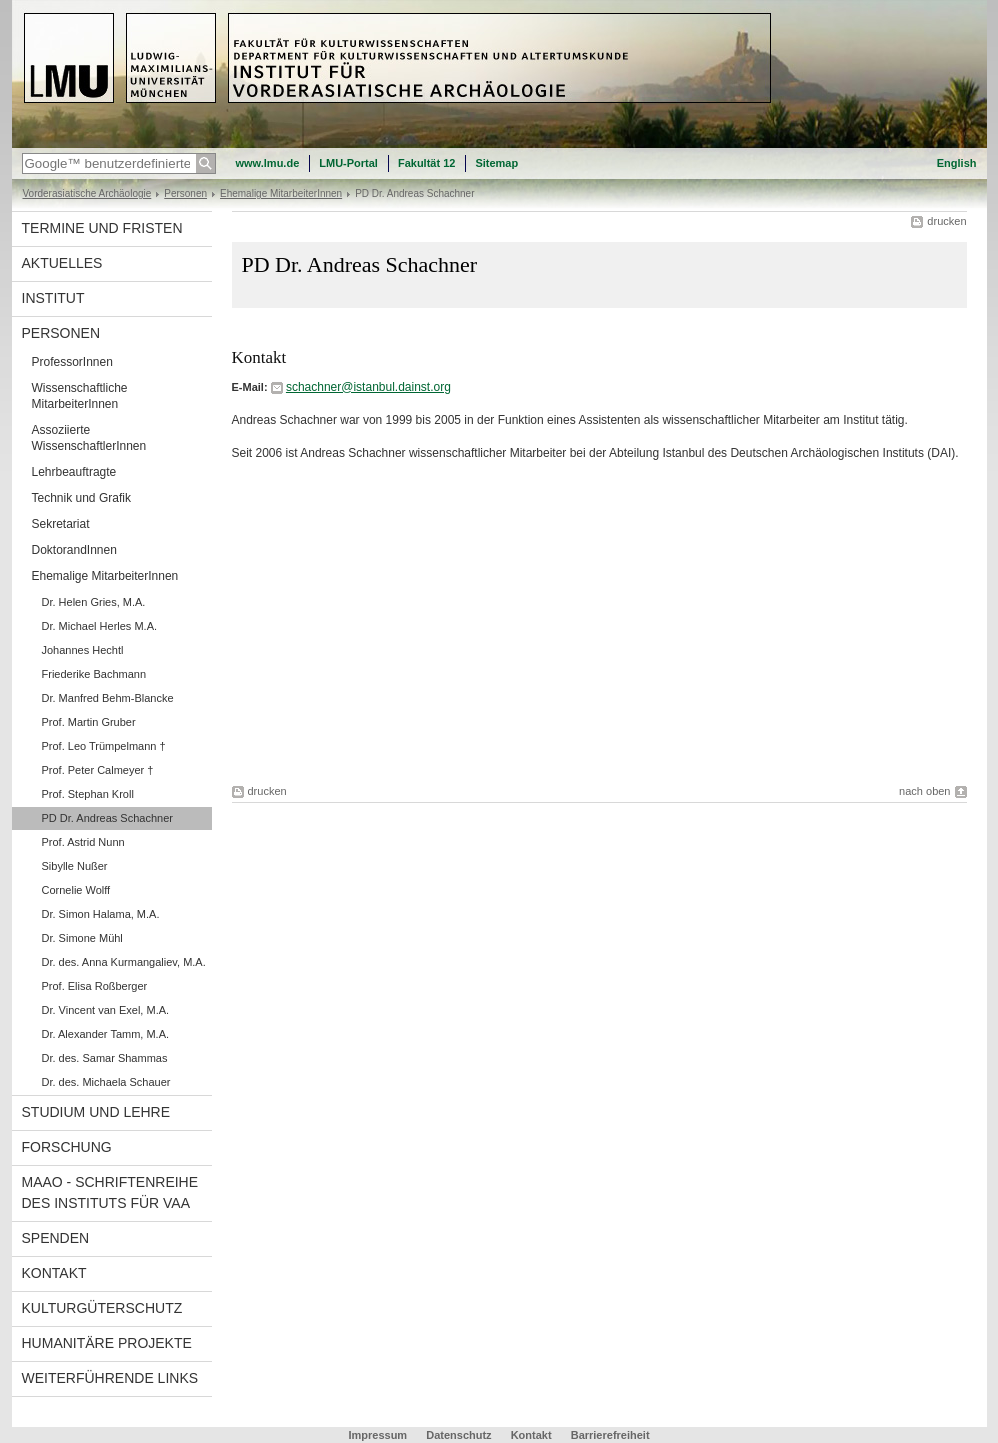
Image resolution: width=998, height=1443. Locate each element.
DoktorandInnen (74, 550)
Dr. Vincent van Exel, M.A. (106, 1010)
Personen (185, 193)
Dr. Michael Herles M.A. (100, 626)
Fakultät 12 (426, 163)
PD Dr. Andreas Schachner (107, 818)
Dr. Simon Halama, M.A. (101, 914)
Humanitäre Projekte (107, 1343)
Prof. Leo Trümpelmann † (104, 746)
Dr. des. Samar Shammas (105, 1058)
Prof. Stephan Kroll (88, 794)
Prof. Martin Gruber (89, 722)
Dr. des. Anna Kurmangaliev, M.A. (124, 962)
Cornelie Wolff (76, 890)
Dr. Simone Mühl (82, 938)
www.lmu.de (268, 163)
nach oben (924, 791)
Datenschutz (458, 1435)
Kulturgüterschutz (102, 1308)
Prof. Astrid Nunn (83, 842)
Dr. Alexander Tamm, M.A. (106, 1034)
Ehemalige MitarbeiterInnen (281, 193)
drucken (946, 221)
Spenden (56, 1238)
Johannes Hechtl (83, 650)
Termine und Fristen (102, 228)
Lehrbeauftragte (74, 472)
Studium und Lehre (96, 1112)
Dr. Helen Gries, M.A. (94, 602)
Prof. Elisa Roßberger (95, 986)
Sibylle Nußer (75, 866)
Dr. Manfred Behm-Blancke (108, 698)
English (957, 163)
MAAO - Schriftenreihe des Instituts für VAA (110, 1192)
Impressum (377, 1435)
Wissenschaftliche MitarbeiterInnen (80, 396)
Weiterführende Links (110, 1378)
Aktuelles (62, 263)
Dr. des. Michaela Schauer (106, 1082)
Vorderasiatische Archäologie (87, 193)
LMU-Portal (348, 163)
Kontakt (54, 1273)
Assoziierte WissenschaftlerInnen (89, 438)
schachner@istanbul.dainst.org (368, 387)
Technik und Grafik (81, 498)
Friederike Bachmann (94, 674)
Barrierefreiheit (610, 1435)
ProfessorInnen (72, 362)
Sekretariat (61, 524)
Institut (53, 298)
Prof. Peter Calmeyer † (98, 770)
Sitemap (496, 163)
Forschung (67, 1147)
